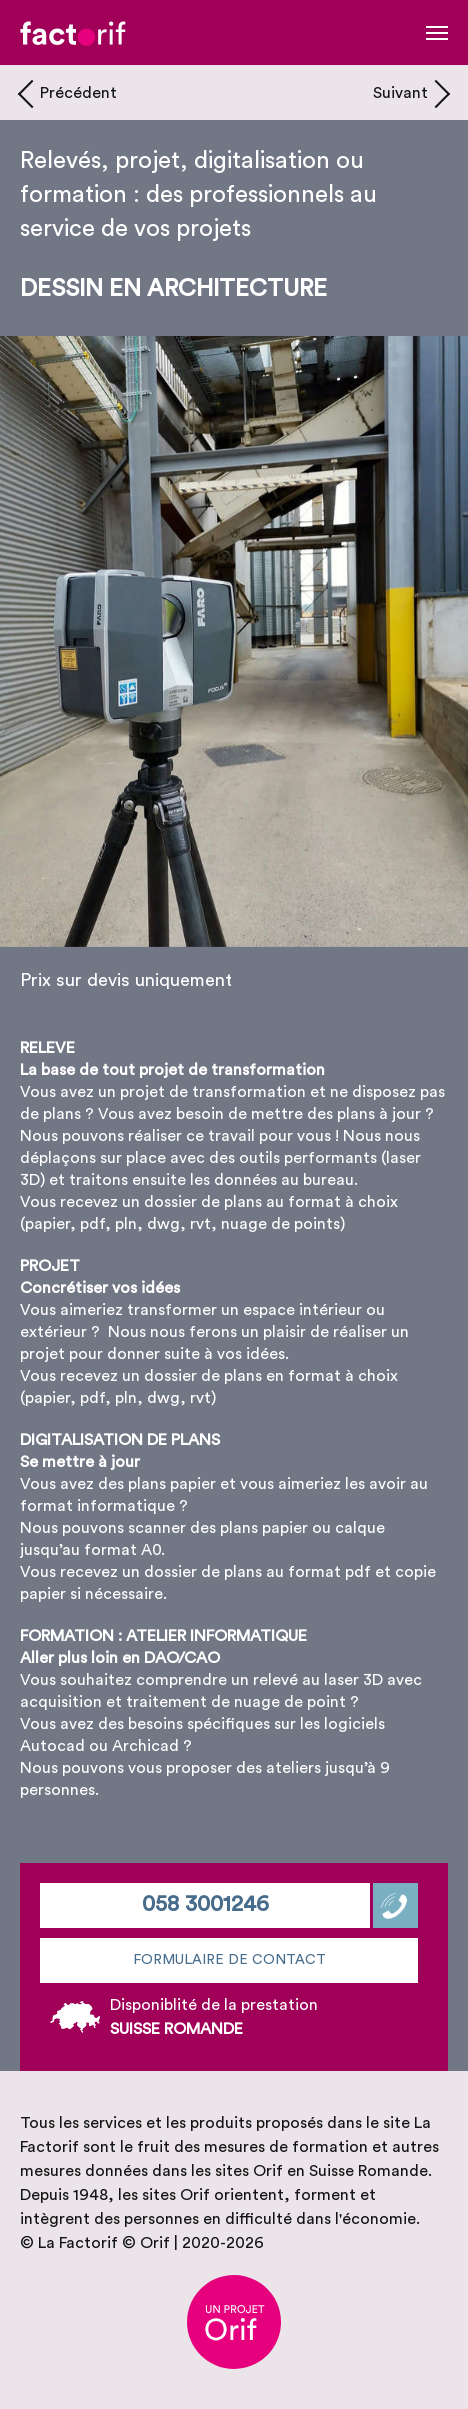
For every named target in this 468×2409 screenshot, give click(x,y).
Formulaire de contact (229, 1960)
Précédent (78, 93)
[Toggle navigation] (437, 33)
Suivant (400, 93)
